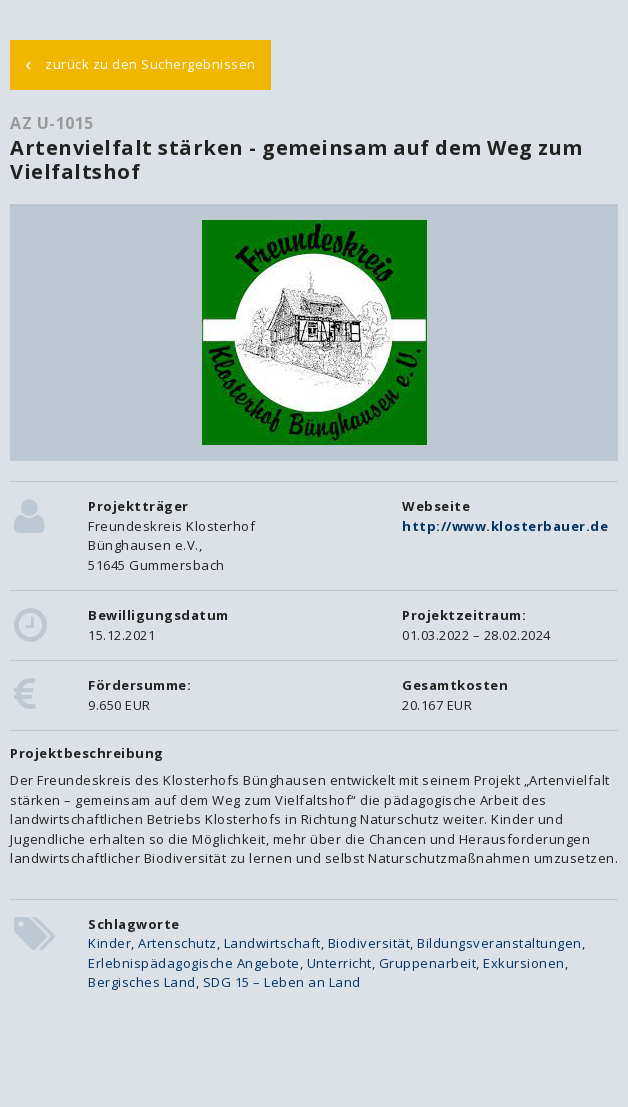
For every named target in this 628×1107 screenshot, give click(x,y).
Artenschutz (177, 943)
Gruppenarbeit (428, 963)
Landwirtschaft (272, 943)
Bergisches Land (142, 982)
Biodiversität (369, 943)
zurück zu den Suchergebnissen (140, 63)
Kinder (109, 943)
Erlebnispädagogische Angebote (194, 963)
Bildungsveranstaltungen (499, 943)
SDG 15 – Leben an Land (282, 982)
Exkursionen (524, 963)
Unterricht (339, 963)
